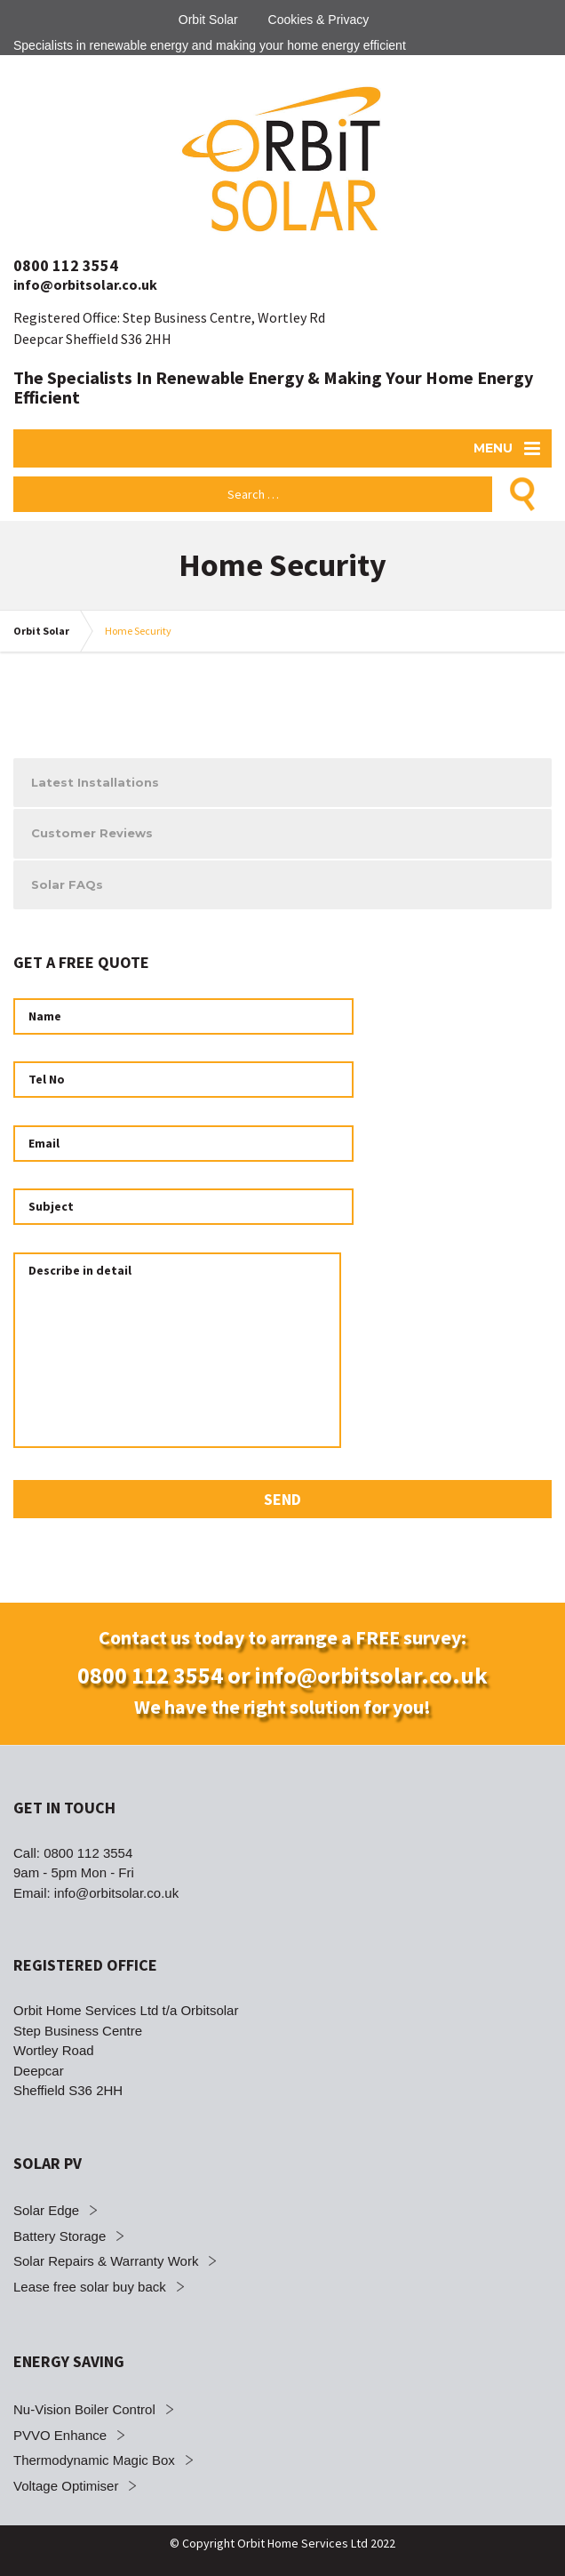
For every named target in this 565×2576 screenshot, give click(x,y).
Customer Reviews (92, 833)
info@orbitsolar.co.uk (85, 284)
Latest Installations (95, 782)
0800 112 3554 (65, 265)
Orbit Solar (208, 19)
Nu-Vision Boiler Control (84, 2409)
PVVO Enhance (60, 2435)
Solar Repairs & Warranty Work (105, 2260)
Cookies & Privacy (319, 19)
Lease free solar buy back (89, 2286)
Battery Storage (59, 2236)
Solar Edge (46, 2210)
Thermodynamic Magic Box (94, 2460)
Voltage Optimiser (65, 2485)
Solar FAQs (67, 884)
